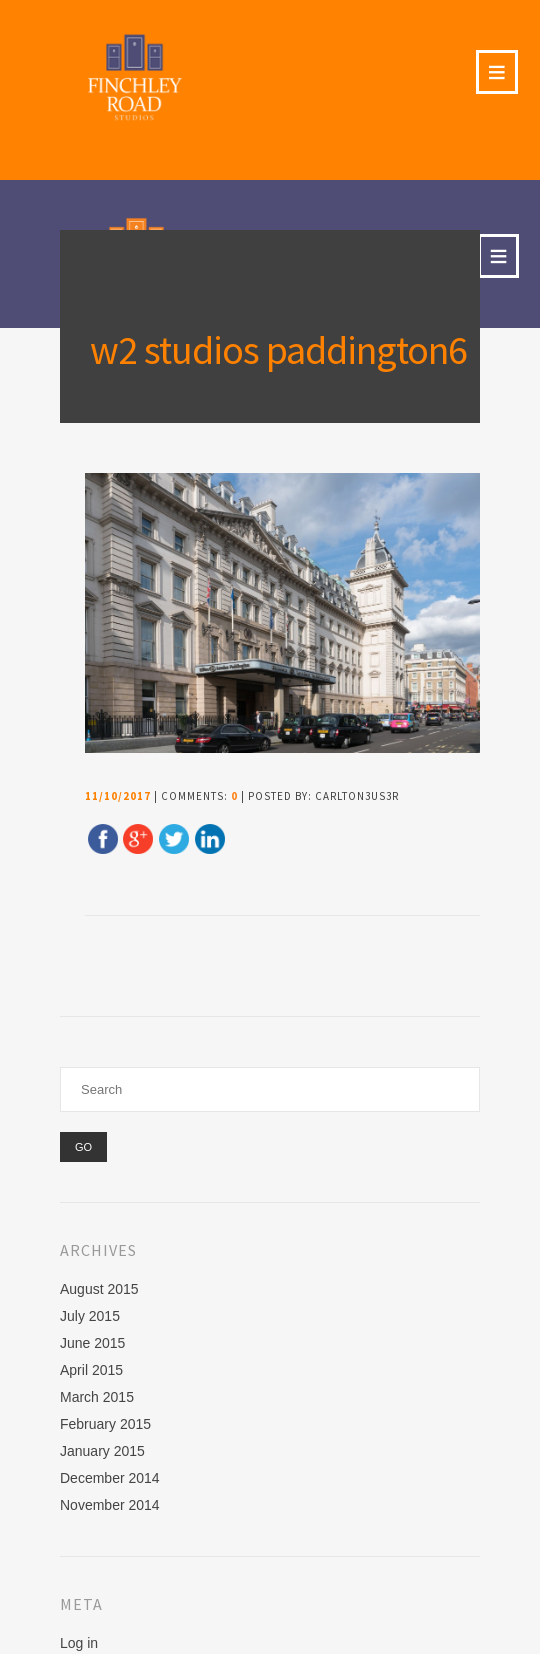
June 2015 (92, 1343)
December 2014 (110, 1478)
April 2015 (91, 1370)
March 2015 (97, 1397)
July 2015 (90, 1316)
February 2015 (105, 1424)
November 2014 (110, 1505)
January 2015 (102, 1451)
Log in (79, 1643)
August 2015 (99, 1289)
